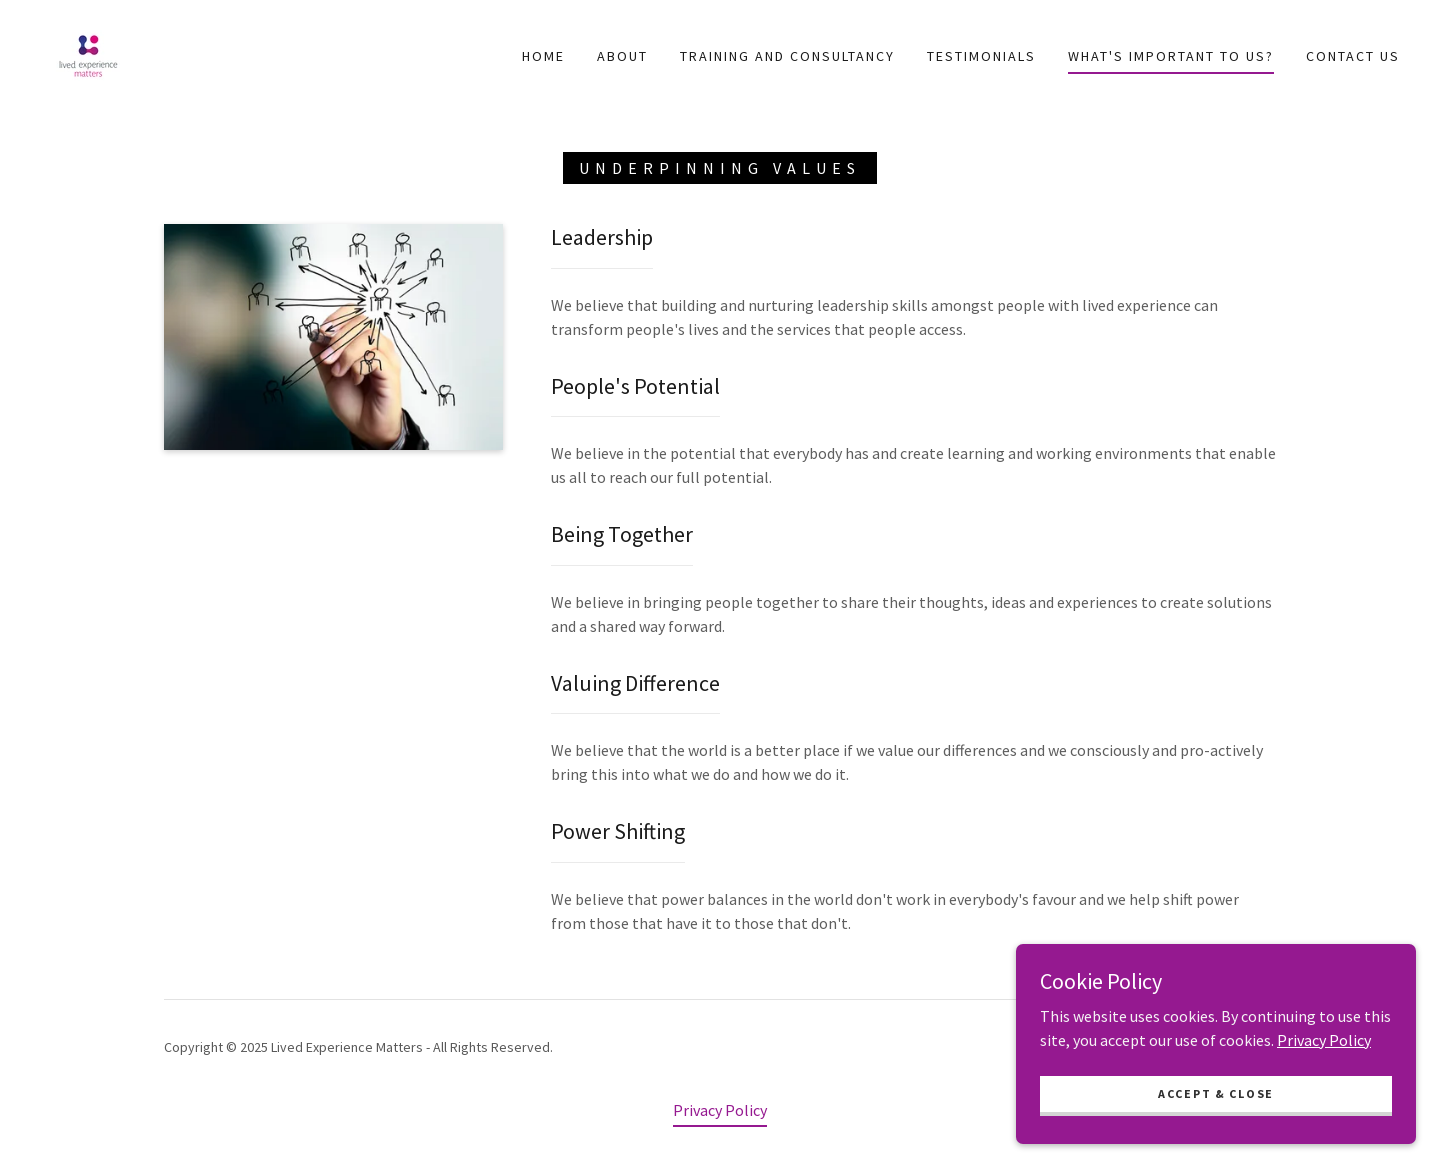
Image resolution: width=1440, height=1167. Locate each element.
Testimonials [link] (981, 56)
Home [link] (543, 56)
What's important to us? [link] (1171, 56)
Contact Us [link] (1353, 56)
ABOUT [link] (622, 56)
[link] (88, 54)
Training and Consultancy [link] (787, 56)
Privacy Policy (1324, 1145)
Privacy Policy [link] (720, 1110)
